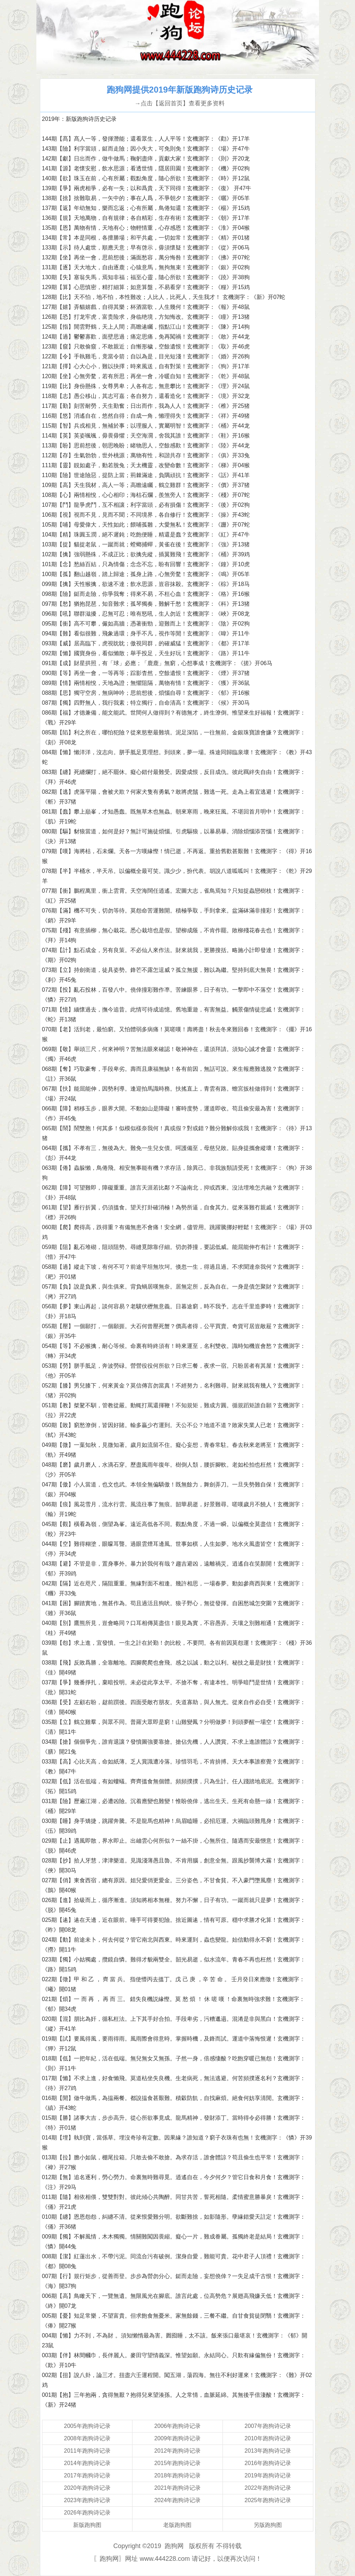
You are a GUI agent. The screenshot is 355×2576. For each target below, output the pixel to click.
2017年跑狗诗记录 (87, 2475)
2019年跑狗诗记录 (267, 2475)
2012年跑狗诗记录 (177, 2451)
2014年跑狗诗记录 (87, 2463)
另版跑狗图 (268, 2525)
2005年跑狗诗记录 (87, 2426)
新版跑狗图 (87, 2525)
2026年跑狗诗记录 (87, 2513)
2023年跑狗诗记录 (87, 2500)
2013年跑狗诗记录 (267, 2451)
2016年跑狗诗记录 (267, 2463)
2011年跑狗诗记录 (87, 2451)
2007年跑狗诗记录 (267, 2426)
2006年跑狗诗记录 (177, 2426)
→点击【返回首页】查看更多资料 (180, 103)
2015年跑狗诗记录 (177, 2463)
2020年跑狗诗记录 (87, 2488)
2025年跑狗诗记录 (267, 2500)
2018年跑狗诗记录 (177, 2475)
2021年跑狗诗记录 (177, 2488)
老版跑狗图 (177, 2525)
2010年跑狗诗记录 (267, 2438)
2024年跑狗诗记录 (177, 2500)
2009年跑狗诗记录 (177, 2438)
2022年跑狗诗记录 (267, 2488)
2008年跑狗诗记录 (87, 2438)
